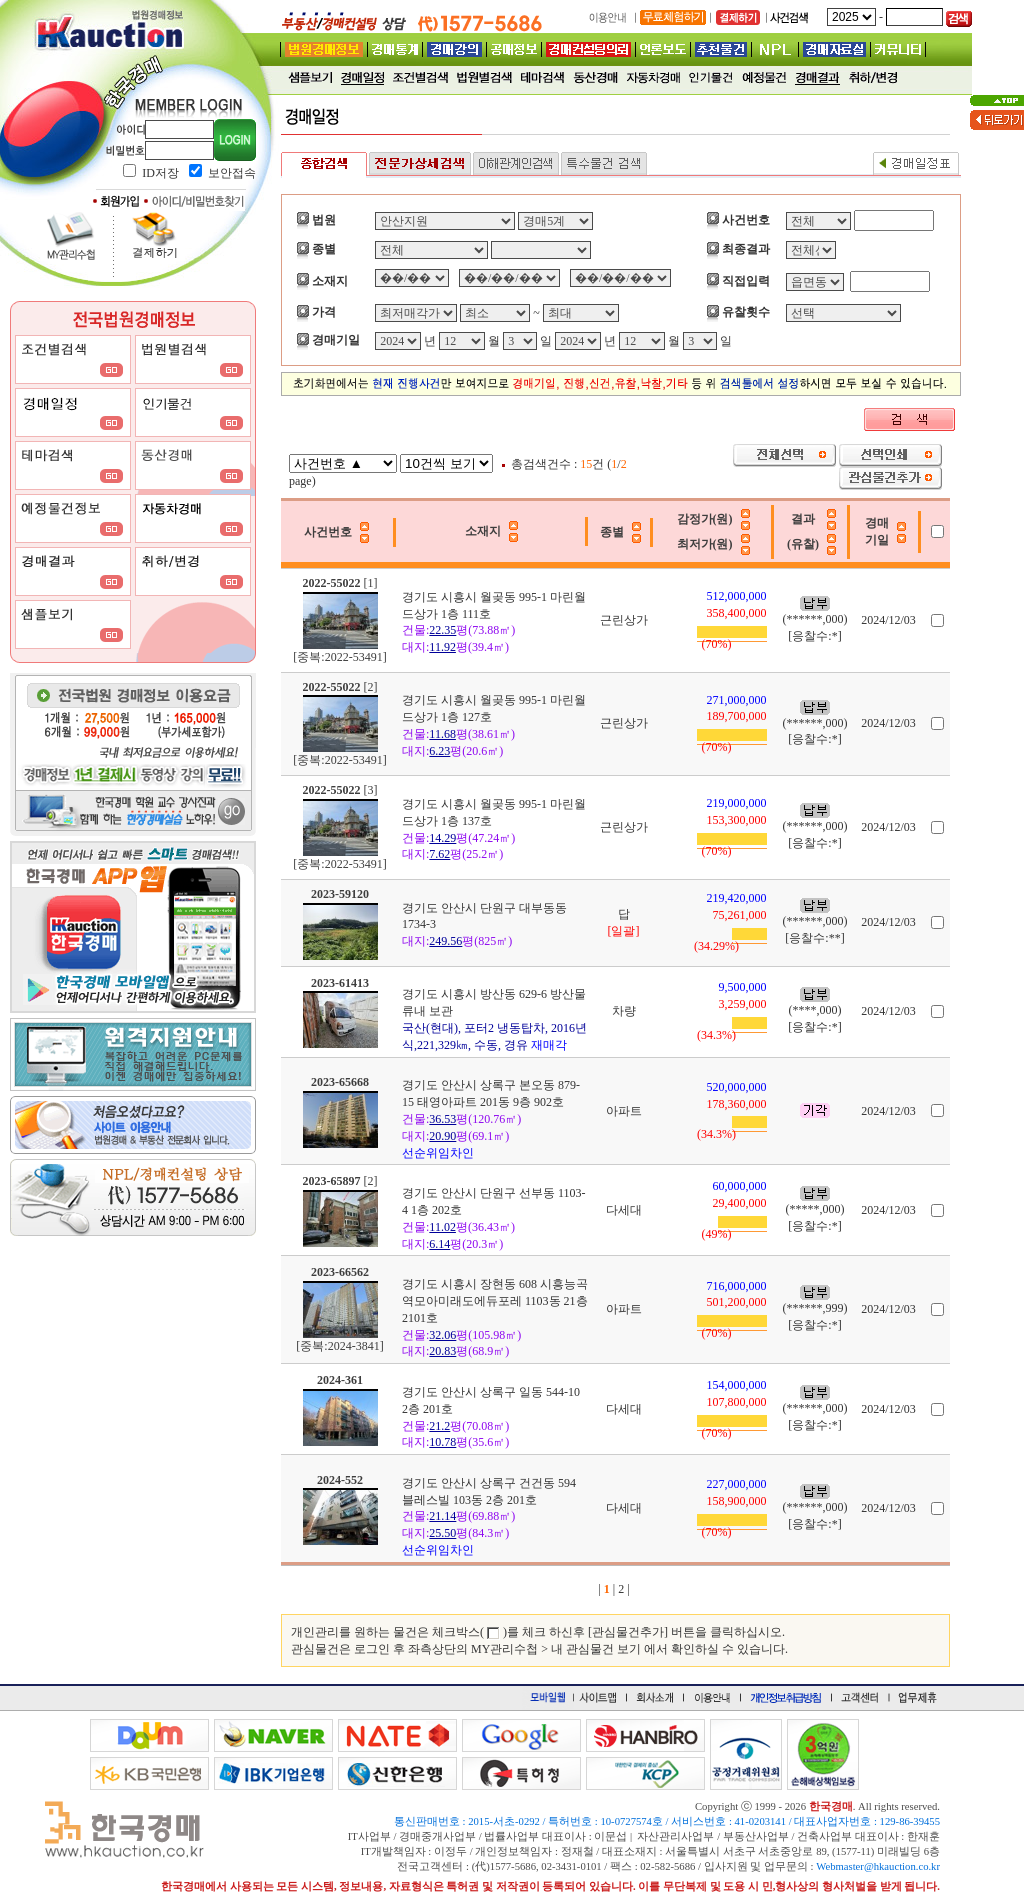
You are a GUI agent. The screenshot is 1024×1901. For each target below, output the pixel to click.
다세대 (624, 1210)
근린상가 (624, 620)
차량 (624, 1011)
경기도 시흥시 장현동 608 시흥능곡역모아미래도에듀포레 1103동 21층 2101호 (495, 1301)
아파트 (624, 1111)
